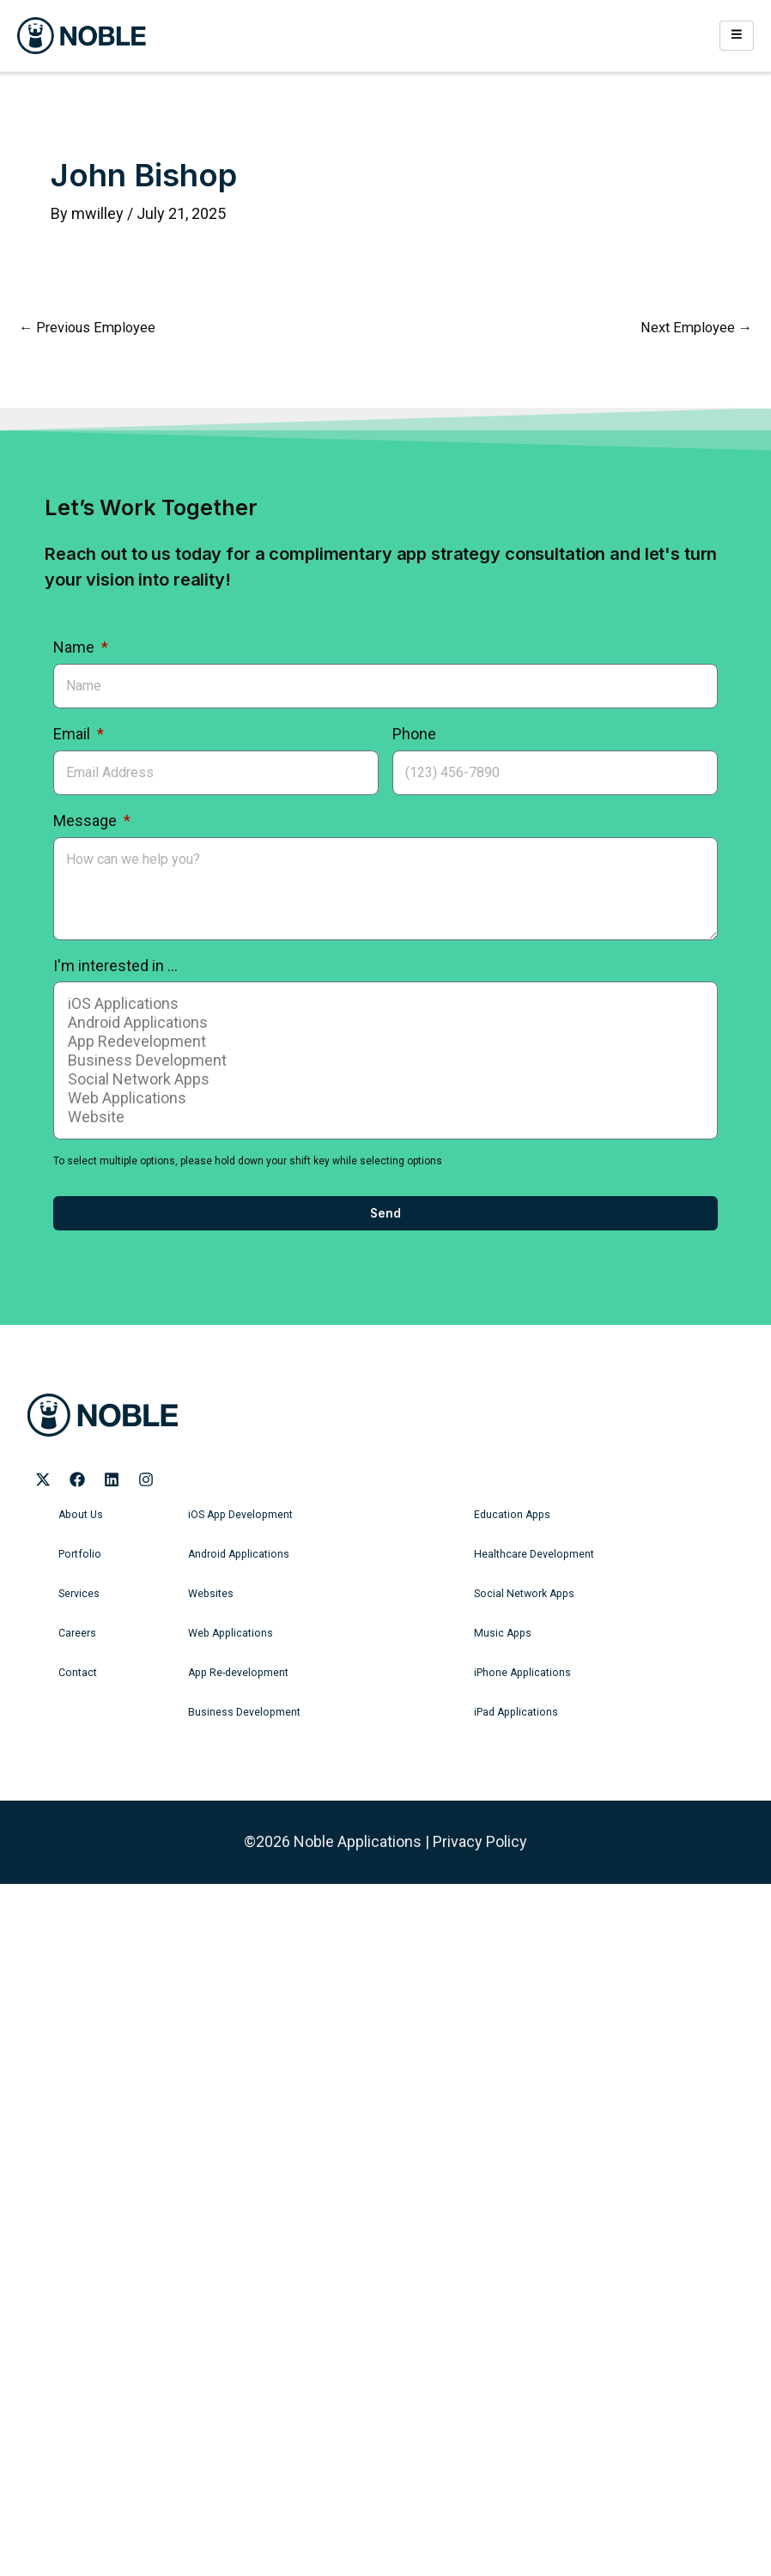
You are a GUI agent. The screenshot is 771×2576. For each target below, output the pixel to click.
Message (86, 820)
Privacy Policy (480, 1841)
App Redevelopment (383, 1041)
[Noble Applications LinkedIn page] (111, 1479)
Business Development (383, 1060)
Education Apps (511, 1515)
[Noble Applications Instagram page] (146, 1479)
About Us (79, 1515)
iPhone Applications (521, 1673)
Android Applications (383, 1022)
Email (73, 734)
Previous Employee (87, 327)
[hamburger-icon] (736, 35)
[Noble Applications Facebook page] (77, 1479)
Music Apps (501, 1633)
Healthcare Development (533, 1554)
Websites (210, 1594)
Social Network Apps (383, 1079)
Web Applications (383, 1098)
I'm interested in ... (115, 966)
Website (383, 1117)
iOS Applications (383, 1003)
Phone (414, 734)
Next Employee (696, 327)
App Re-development (236, 1673)
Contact (77, 1673)
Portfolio (78, 1554)
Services (79, 1594)
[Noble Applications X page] (42, 1479)
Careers (77, 1633)
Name (75, 647)
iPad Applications (514, 1712)
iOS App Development (238, 1515)
